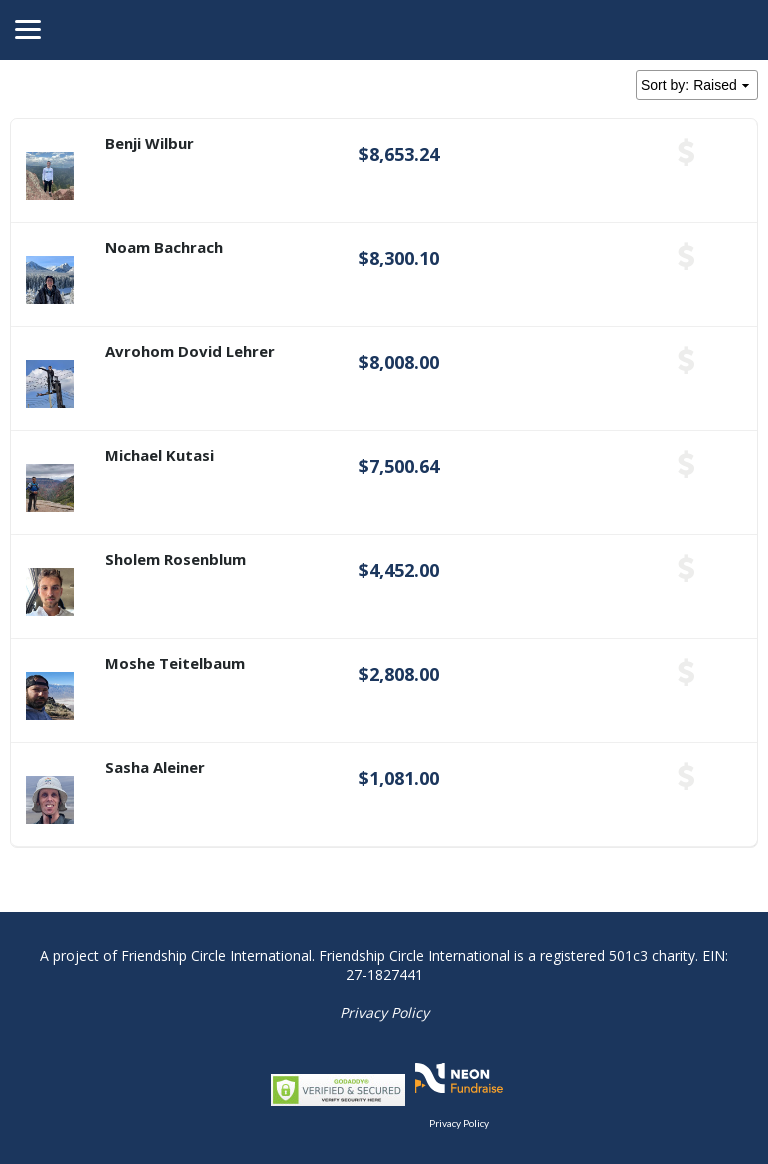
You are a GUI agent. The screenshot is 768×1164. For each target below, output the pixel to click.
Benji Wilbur (149, 143)
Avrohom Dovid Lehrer (190, 351)
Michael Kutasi (159, 455)
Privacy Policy (384, 1012)
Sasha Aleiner (155, 767)
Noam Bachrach (164, 247)
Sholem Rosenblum (175, 559)
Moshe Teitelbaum (175, 663)
